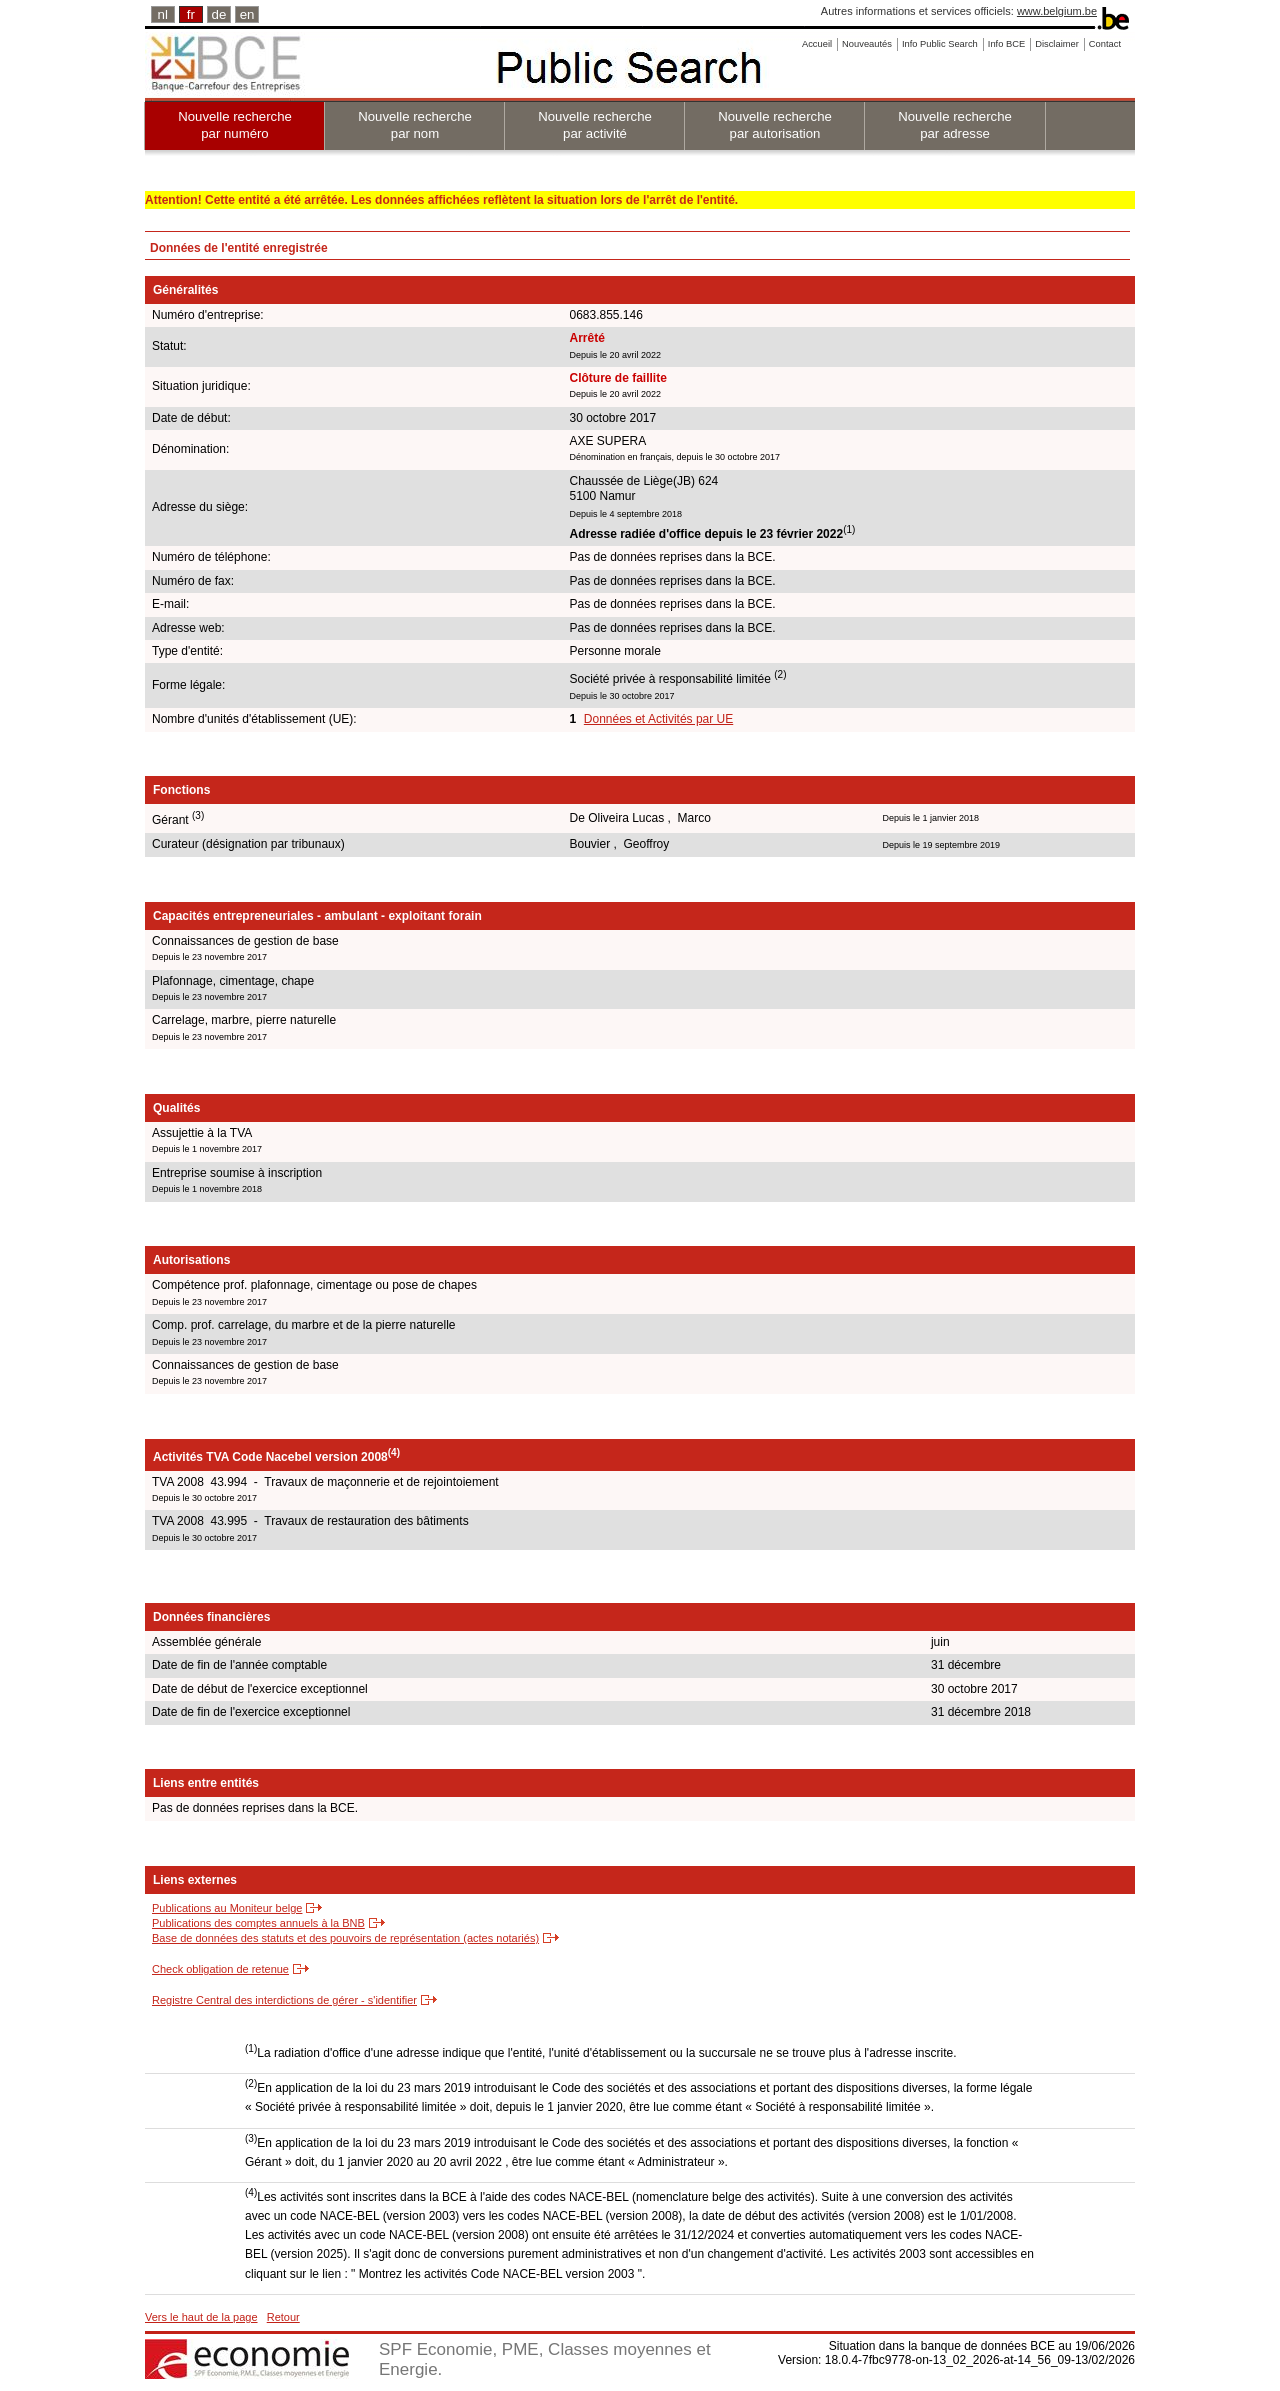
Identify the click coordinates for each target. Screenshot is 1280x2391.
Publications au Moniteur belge (227, 1908)
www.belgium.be (1057, 11)
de (219, 14)
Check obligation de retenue (220, 1969)
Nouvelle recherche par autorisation (775, 125)
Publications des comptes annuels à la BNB (258, 1923)
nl (163, 14)
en (247, 14)
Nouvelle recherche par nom (415, 125)
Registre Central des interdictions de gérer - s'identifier (284, 2000)
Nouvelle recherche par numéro (235, 125)
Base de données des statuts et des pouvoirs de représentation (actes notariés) (345, 1938)
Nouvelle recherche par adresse (955, 125)
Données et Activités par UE (658, 719)
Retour (283, 2317)
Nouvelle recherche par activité (595, 125)
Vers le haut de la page (201, 2317)
